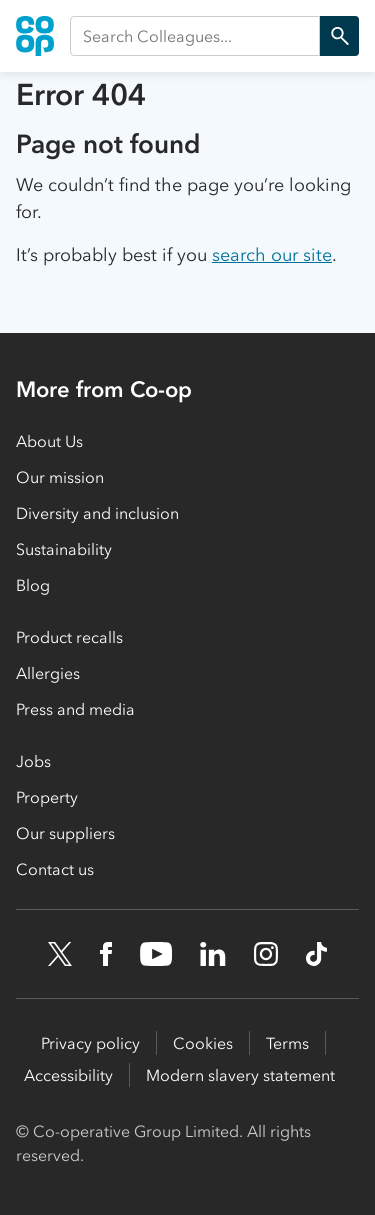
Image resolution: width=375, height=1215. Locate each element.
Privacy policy (90, 1043)
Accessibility (68, 1075)
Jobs (33, 761)
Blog (33, 585)
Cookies (203, 1043)
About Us (49, 441)
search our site (272, 255)
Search (334, 36)
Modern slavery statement (240, 1075)
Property (47, 797)
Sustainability (64, 549)
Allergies (48, 673)
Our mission (60, 477)
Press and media (75, 709)
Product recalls (69, 637)
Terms (287, 1043)
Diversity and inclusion (97, 513)
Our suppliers (65, 833)
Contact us (55, 869)
